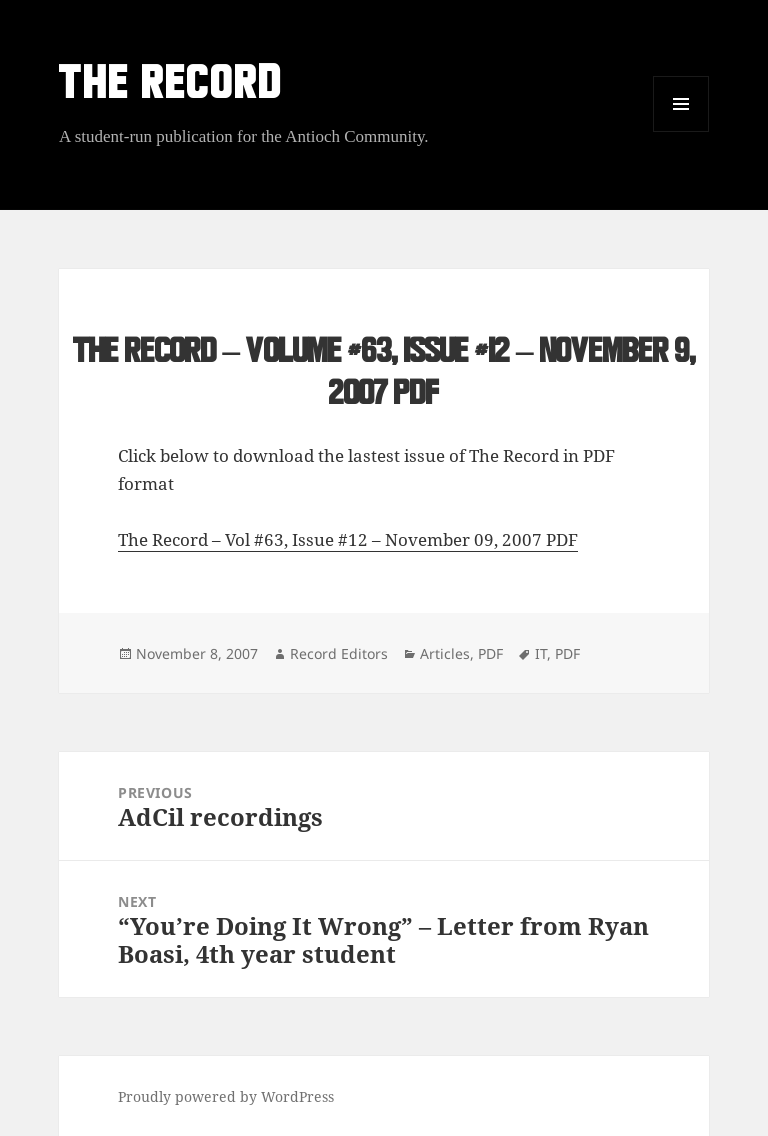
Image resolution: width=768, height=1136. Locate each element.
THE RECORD (171, 86)
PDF (490, 653)
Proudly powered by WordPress (226, 1096)
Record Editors (339, 653)
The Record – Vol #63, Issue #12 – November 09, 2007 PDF (348, 539)
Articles (445, 653)
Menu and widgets (681, 131)
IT (541, 653)
